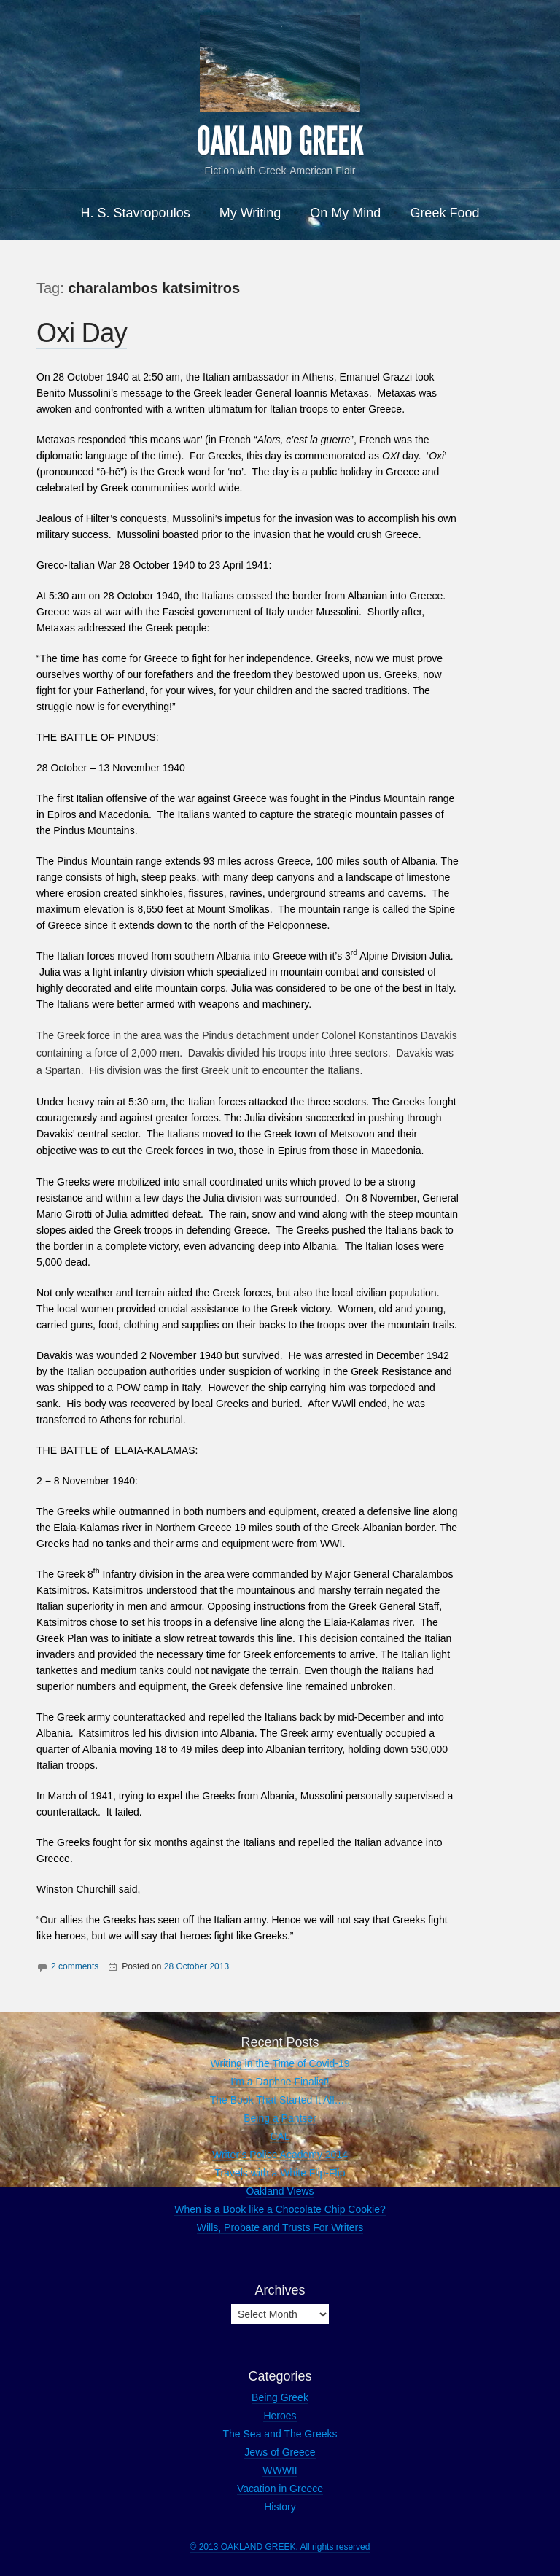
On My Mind (345, 213)
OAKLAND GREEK (280, 141)
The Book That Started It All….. (280, 2100)
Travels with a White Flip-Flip (279, 2173)
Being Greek (280, 2397)
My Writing (250, 213)
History (280, 2507)
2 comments (74, 1966)
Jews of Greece (279, 2452)
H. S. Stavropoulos (135, 213)
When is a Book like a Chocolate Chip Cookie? (280, 2209)
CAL (279, 2136)
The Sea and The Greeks (280, 2434)
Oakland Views (280, 2191)
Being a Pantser (280, 2118)
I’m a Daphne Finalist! (279, 2081)
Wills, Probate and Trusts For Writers (280, 2227)
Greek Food (444, 213)
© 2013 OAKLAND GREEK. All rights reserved (280, 2547)
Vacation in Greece (280, 2488)
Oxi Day (81, 333)
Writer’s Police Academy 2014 (280, 2154)
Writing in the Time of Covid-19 (279, 2063)
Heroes (279, 2415)
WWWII (279, 2470)
